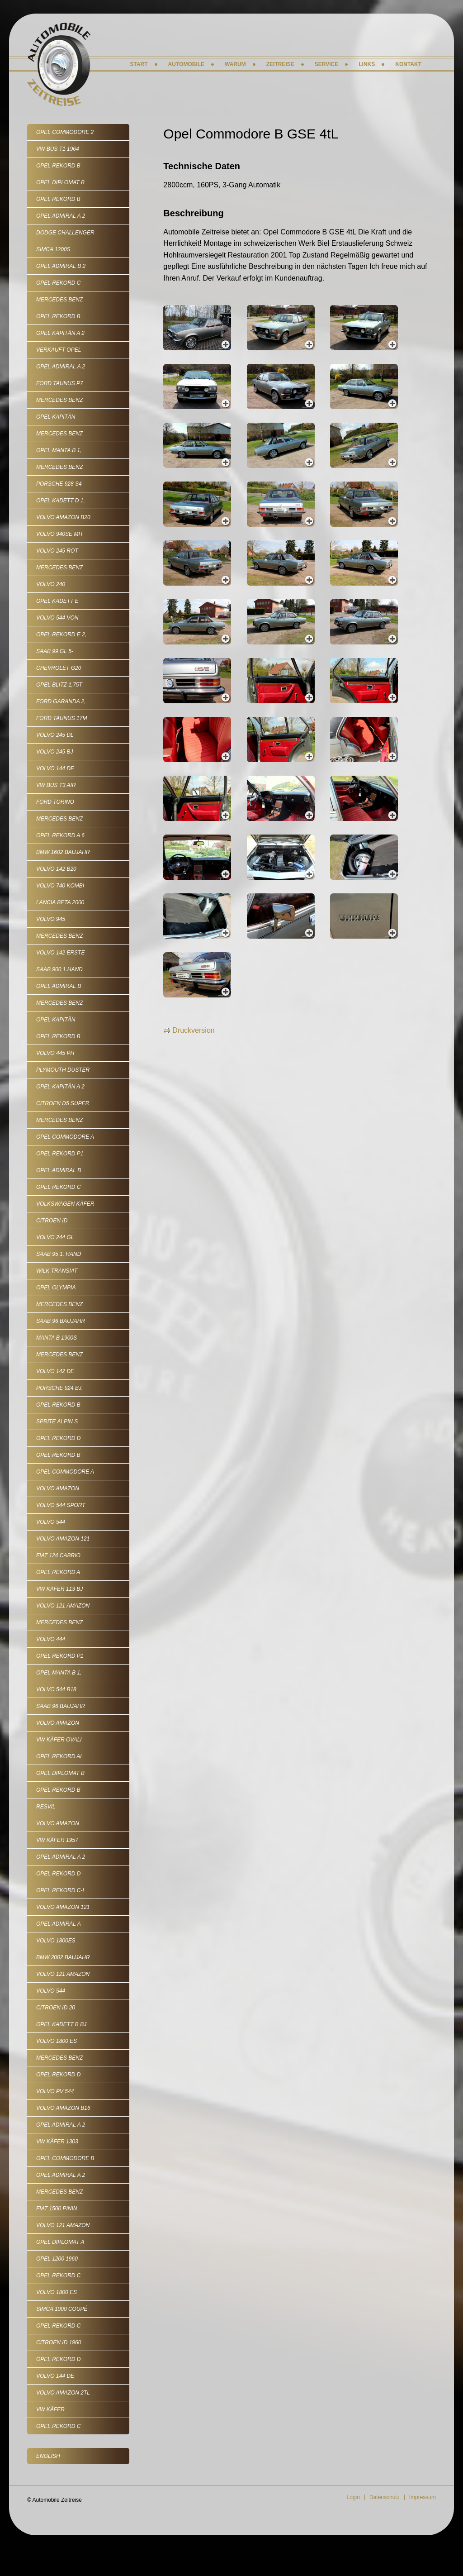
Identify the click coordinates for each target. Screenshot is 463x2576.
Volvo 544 (50, 1522)
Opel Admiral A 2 (60, 216)
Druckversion (188, 1030)
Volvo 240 (50, 584)
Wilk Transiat (56, 1271)
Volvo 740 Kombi (60, 886)
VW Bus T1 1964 (57, 149)
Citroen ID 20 (55, 2007)
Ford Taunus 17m (61, 718)
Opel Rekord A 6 (60, 835)
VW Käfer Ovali (59, 1739)
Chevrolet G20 (58, 668)
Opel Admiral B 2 (60, 266)
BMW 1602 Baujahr (63, 852)
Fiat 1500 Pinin (56, 2208)
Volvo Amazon (57, 1488)
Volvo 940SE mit (59, 534)
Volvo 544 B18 (56, 1689)
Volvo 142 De (55, 1371)
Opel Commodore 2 (65, 132)
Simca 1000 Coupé (62, 2309)
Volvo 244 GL (55, 1237)
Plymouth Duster (63, 1070)
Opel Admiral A (58, 1924)
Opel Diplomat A (60, 2242)
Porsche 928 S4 (59, 484)
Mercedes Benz (59, 299)
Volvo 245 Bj (54, 752)
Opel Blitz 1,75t (59, 685)
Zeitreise (280, 64)
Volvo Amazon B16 (63, 2108)
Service (326, 64)
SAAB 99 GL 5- (54, 651)
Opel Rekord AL (59, 1756)
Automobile (186, 64)
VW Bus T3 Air (56, 785)
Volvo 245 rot (57, 551)
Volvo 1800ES (56, 1940)
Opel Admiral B (58, 986)
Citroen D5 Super (62, 1103)
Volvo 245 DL (55, 735)
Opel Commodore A (65, 1137)
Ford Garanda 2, (61, 701)
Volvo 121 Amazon (63, 1606)
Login (353, 2497)
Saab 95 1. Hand (58, 1254)
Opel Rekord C (58, 283)
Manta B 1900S (56, 1338)
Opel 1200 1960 (57, 2259)
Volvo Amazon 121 (63, 1539)
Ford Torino (55, 802)
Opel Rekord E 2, (61, 634)
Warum (235, 64)
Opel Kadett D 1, (60, 500)
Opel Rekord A (58, 1572)
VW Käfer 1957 (57, 1840)
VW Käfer (50, 2409)
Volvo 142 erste (60, 952)
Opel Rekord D (58, 1438)
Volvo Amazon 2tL (63, 2393)
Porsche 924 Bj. (59, 1388)
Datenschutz (384, 2497)
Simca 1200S (53, 249)
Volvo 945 (50, 919)
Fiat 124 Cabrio (58, 1555)
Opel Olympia (56, 1287)
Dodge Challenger (65, 232)
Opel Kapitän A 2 (60, 333)
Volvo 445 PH (55, 1053)
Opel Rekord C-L (60, 1890)
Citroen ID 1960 (58, 2342)
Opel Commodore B (65, 2158)
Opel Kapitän (55, 417)
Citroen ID (51, 1220)
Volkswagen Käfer (65, 1204)
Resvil (46, 1806)
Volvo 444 (50, 1639)
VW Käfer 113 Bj (59, 1589)
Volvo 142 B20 (56, 869)
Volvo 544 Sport (60, 1505)
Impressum (422, 2497)
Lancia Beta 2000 (60, 902)
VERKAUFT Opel (58, 350)
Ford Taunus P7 (59, 383)
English (48, 2456)
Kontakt (408, 64)
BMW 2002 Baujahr (63, 1957)
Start (139, 64)
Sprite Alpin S (57, 1421)
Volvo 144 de (55, 768)
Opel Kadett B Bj (61, 2024)
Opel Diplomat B (60, 182)
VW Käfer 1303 (57, 2141)
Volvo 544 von (57, 618)
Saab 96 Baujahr (60, 1321)
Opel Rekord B (58, 165)
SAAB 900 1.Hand (59, 969)
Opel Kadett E (57, 601)
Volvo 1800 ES (56, 2041)
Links (367, 64)
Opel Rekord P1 (59, 1153)
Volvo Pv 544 (55, 2091)
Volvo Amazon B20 (63, 517)
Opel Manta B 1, (58, 450)
